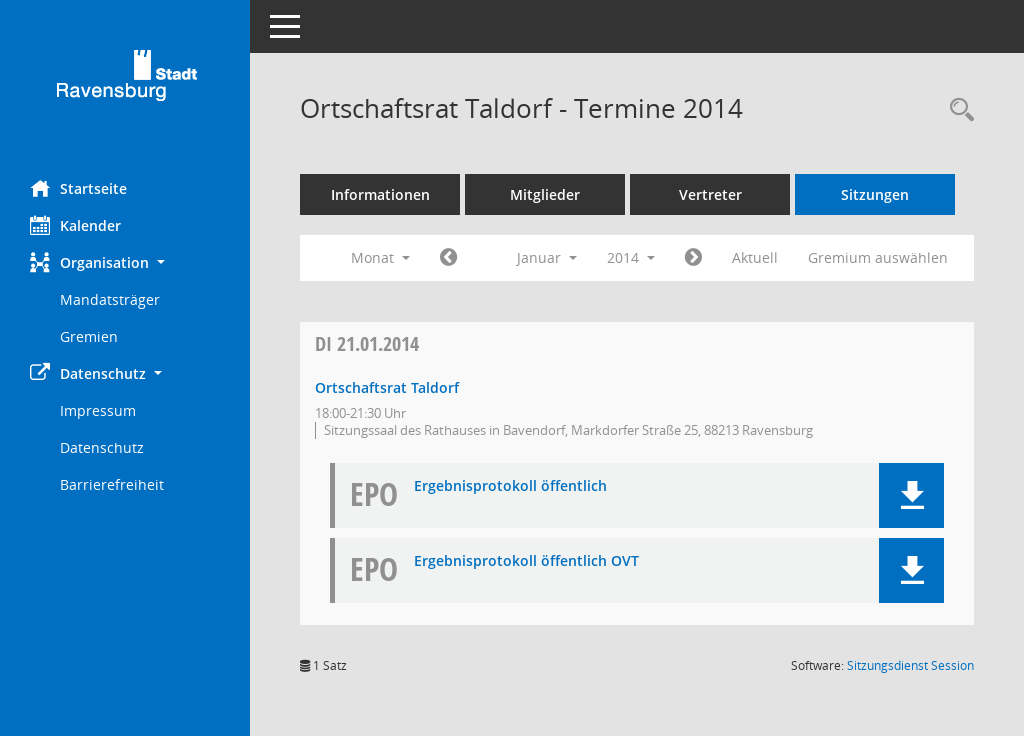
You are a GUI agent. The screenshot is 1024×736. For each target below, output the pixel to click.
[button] (125, 262)
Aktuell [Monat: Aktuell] (755, 257)
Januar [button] (547, 257)
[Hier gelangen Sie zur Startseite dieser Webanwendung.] (125, 82)
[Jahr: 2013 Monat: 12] (448, 258)
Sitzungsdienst (910, 665)
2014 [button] (631, 257)
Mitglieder (545, 194)
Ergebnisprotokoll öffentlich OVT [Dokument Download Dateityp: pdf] (526, 561)
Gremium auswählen (878, 257)
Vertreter (710, 194)
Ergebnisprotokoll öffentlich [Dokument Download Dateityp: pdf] (510, 486)
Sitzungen (875, 194)
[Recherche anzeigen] (957, 110)
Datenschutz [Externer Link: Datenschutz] (102, 447)
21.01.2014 (367, 343)
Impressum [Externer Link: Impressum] (98, 410)
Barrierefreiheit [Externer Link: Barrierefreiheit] (112, 484)
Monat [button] (380, 257)
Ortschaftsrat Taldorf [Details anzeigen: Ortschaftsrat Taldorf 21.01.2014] (387, 387)
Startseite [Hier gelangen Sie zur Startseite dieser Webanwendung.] (78, 188)
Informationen (380, 194)
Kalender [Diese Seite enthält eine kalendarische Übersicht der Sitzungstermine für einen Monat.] (75, 225)
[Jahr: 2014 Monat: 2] (693, 258)
